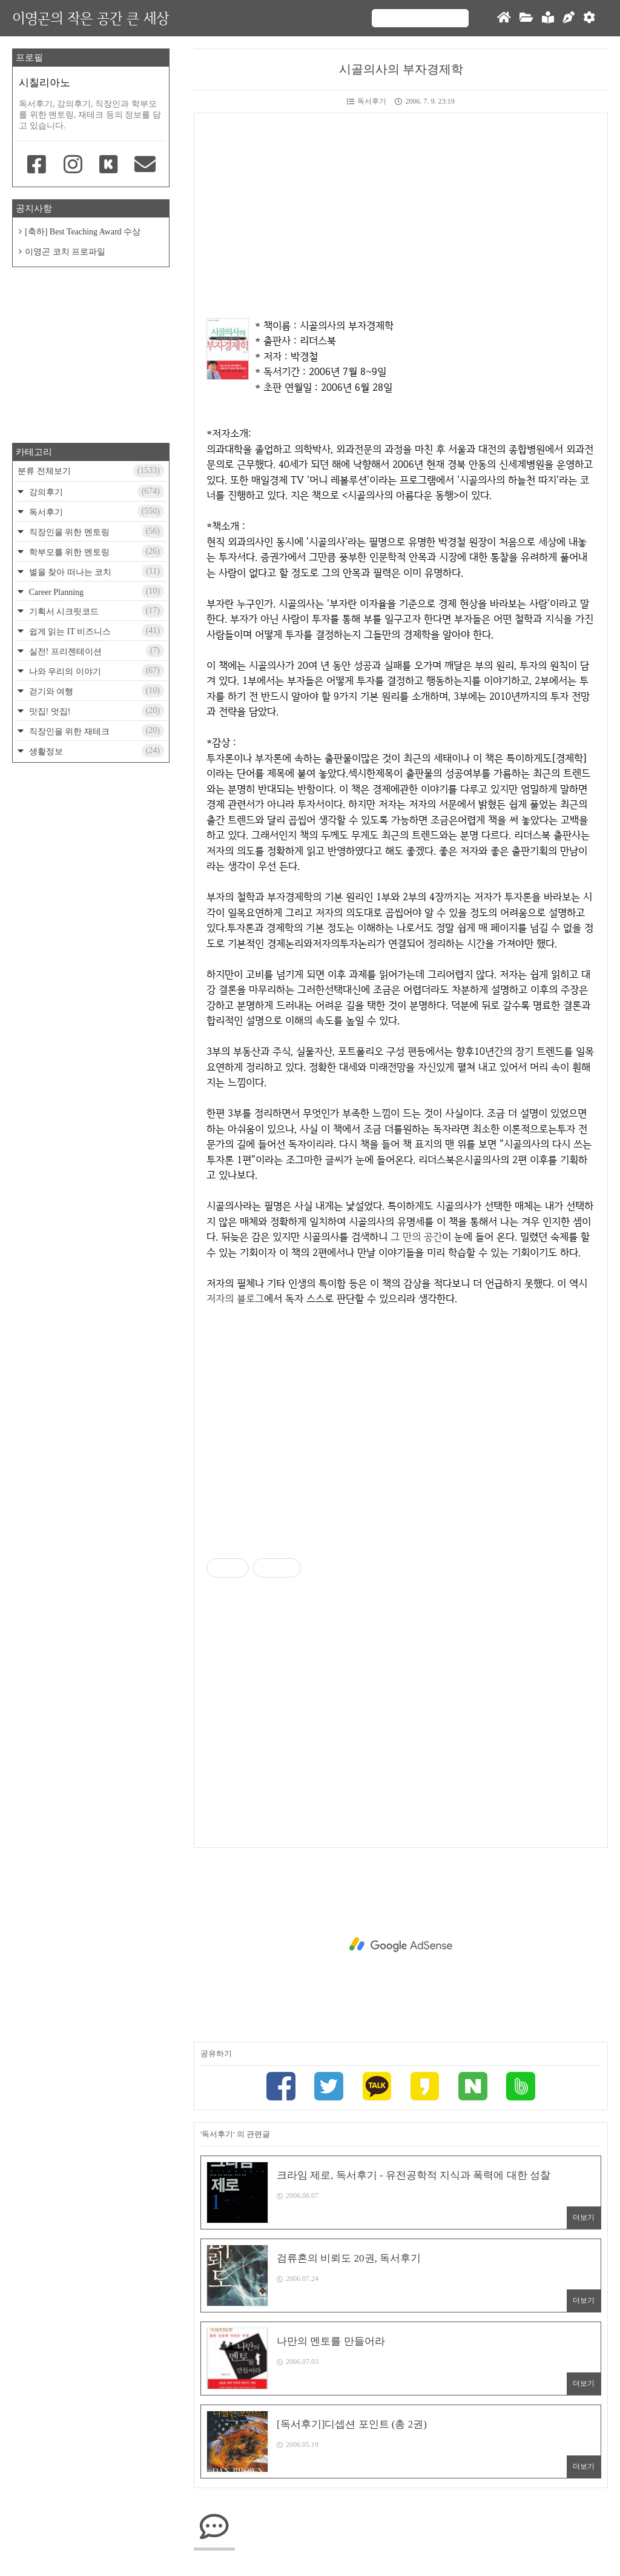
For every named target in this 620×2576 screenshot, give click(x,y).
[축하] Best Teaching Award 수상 (82, 231)
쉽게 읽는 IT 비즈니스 (95, 630)
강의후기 (95, 491)
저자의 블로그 (235, 1298)
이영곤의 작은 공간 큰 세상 (90, 17)
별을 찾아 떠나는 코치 (95, 571)
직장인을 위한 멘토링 (95, 531)
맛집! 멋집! (95, 710)
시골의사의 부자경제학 (401, 69)
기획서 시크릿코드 (95, 610)
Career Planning (95, 591)
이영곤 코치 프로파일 (65, 251)
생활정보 (95, 750)
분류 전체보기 (91, 470)
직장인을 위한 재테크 (95, 730)
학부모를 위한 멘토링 (95, 551)
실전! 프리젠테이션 (95, 650)
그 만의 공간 (416, 1236)
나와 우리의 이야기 (95, 670)
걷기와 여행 (95, 690)
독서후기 (366, 101)
